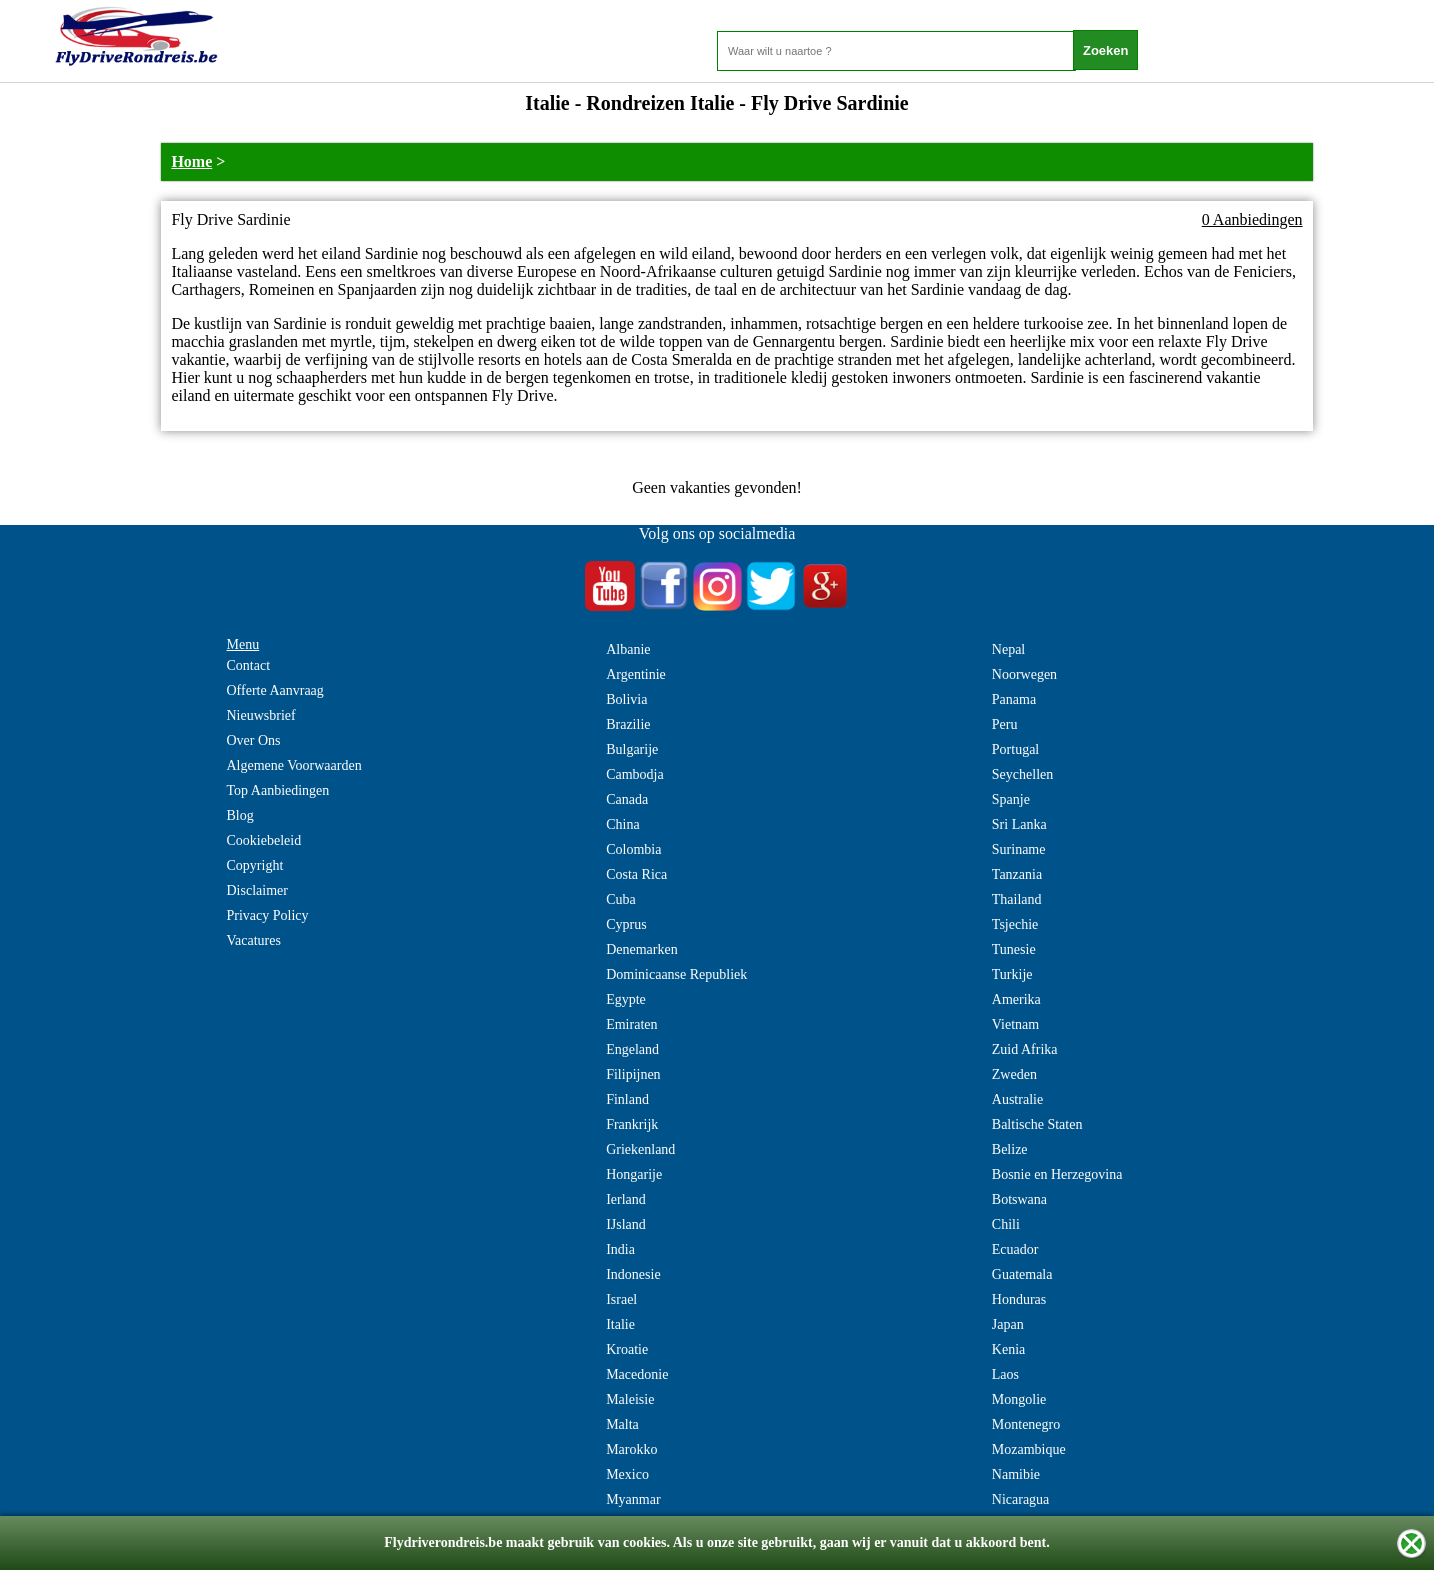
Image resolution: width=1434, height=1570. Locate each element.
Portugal (1015, 749)
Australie (1017, 1099)
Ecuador (1015, 1249)
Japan (1008, 1324)
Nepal (1008, 649)
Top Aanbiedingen (278, 790)
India (620, 1249)
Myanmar (633, 1499)
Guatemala (1022, 1274)
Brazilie (628, 724)
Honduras (1019, 1299)
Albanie (628, 649)
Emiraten (631, 1024)
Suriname (1019, 849)
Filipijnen (633, 1074)
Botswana (1019, 1199)
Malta (622, 1424)
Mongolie (1019, 1399)
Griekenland (640, 1149)
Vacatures (254, 940)
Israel (621, 1299)
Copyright (255, 865)
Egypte (626, 999)
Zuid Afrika (1025, 1049)
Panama (1014, 699)
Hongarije (634, 1174)
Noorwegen (1024, 674)
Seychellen (1022, 774)
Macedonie (637, 1374)
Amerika (1016, 999)
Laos (1005, 1374)
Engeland (632, 1049)
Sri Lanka (1019, 824)
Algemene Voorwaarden (294, 765)
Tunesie (1014, 949)
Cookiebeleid (264, 840)
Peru (1005, 724)
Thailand (1017, 899)
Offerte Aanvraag (275, 690)
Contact (249, 665)
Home (191, 161)
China (622, 824)
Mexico (627, 1474)
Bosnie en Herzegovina (1057, 1174)
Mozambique (1029, 1449)
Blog (240, 815)
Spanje (1011, 799)
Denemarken (642, 949)
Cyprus (626, 924)
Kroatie (627, 1349)
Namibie (1016, 1474)
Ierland (626, 1199)
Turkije (1012, 974)
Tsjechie (1015, 924)
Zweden (1014, 1074)
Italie (620, 1324)
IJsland (626, 1224)
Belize (1010, 1149)
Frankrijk (632, 1124)
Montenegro (1026, 1424)
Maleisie (630, 1399)
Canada (627, 799)
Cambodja (635, 774)
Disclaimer (257, 890)
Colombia (633, 849)
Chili (1006, 1224)
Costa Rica (636, 874)
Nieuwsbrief (261, 715)
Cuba (621, 899)
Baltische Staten (1037, 1124)
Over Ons (254, 740)
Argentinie (636, 674)
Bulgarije (632, 749)
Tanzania (1017, 874)
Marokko (631, 1449)
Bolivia (626, 699)
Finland (627, 1099)
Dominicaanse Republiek (676, 974)
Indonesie (633, 1274)
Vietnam (1015, 1024)
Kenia (1008, 1349)
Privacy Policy (268, 915)
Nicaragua (1021, 1499)
